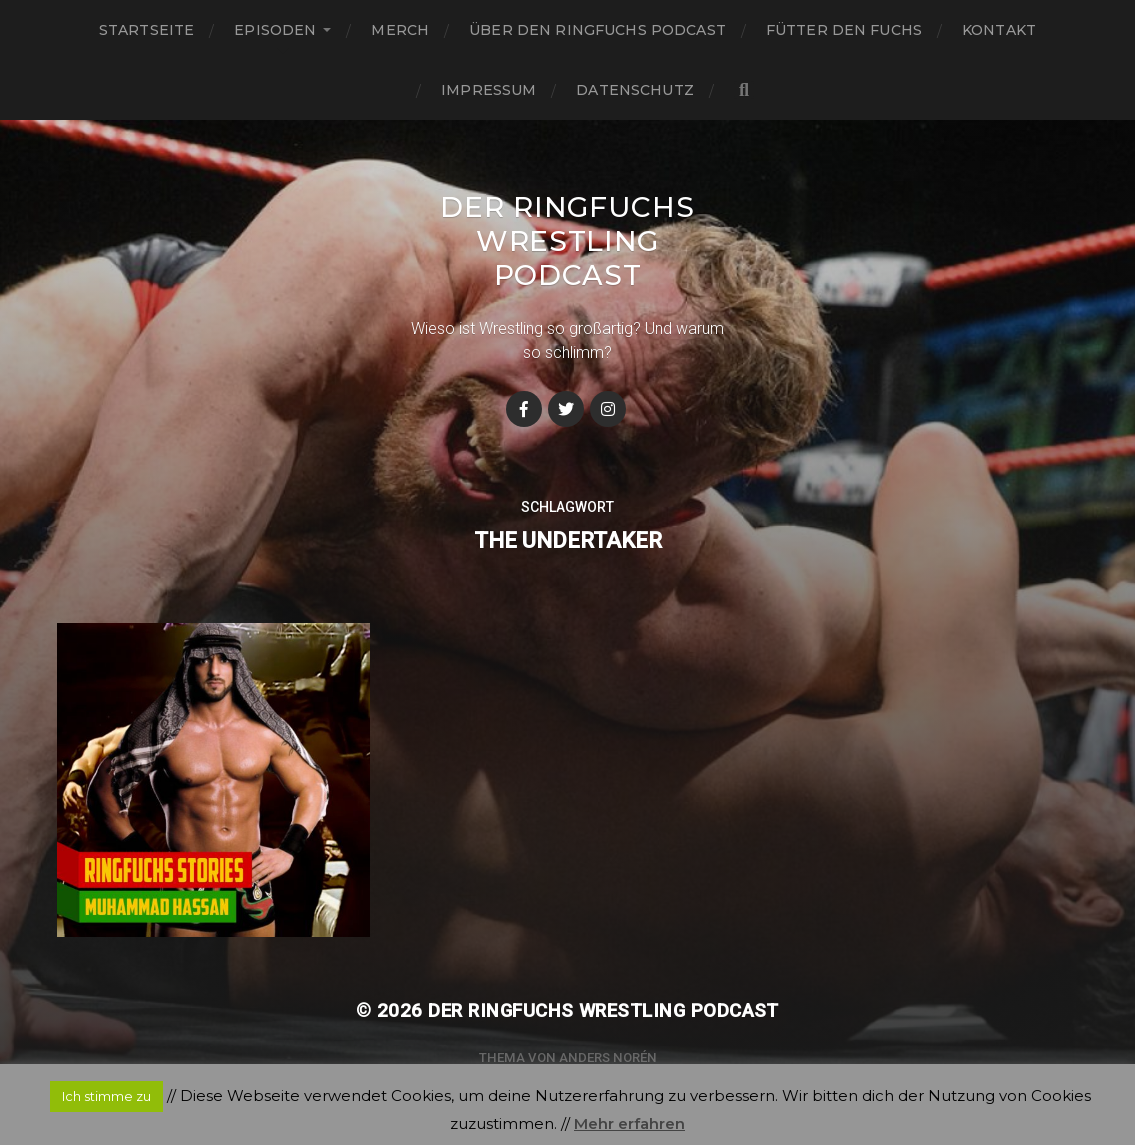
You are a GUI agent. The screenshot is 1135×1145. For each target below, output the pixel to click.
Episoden (275, 30)
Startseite (146, 30)
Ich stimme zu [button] (106, 1096)
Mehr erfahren (629, 1123)
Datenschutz (635, 90)
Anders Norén (608, 1057)
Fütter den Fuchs (844, 30)
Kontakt (999, 30)
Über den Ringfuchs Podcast (597, 30)
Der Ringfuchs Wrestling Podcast (567, 241)
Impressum (488, 90)
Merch (400, 30)
